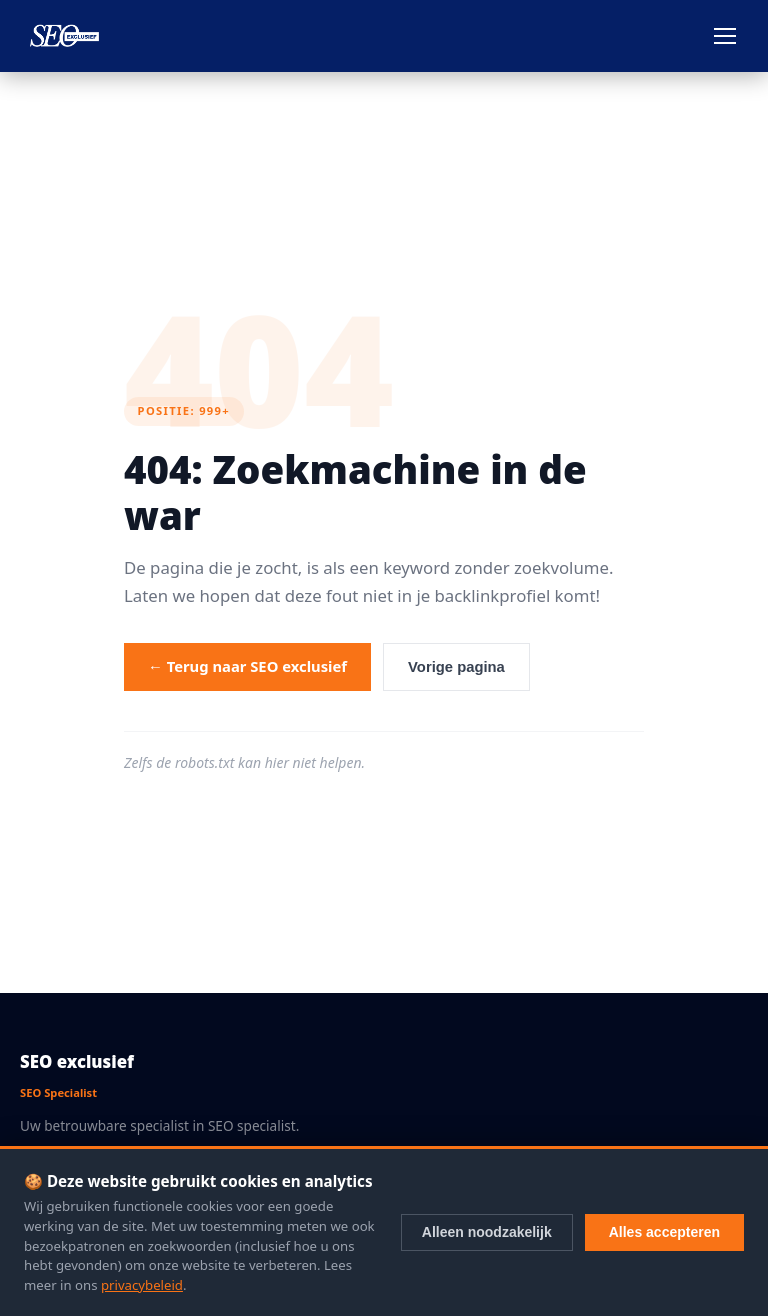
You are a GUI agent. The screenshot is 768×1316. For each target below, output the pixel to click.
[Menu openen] (725, 36)
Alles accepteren (664, 1232)
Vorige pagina (456, 667)
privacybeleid (142, 1285)
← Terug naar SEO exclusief (247, 666)
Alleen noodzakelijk (487, 1232)
